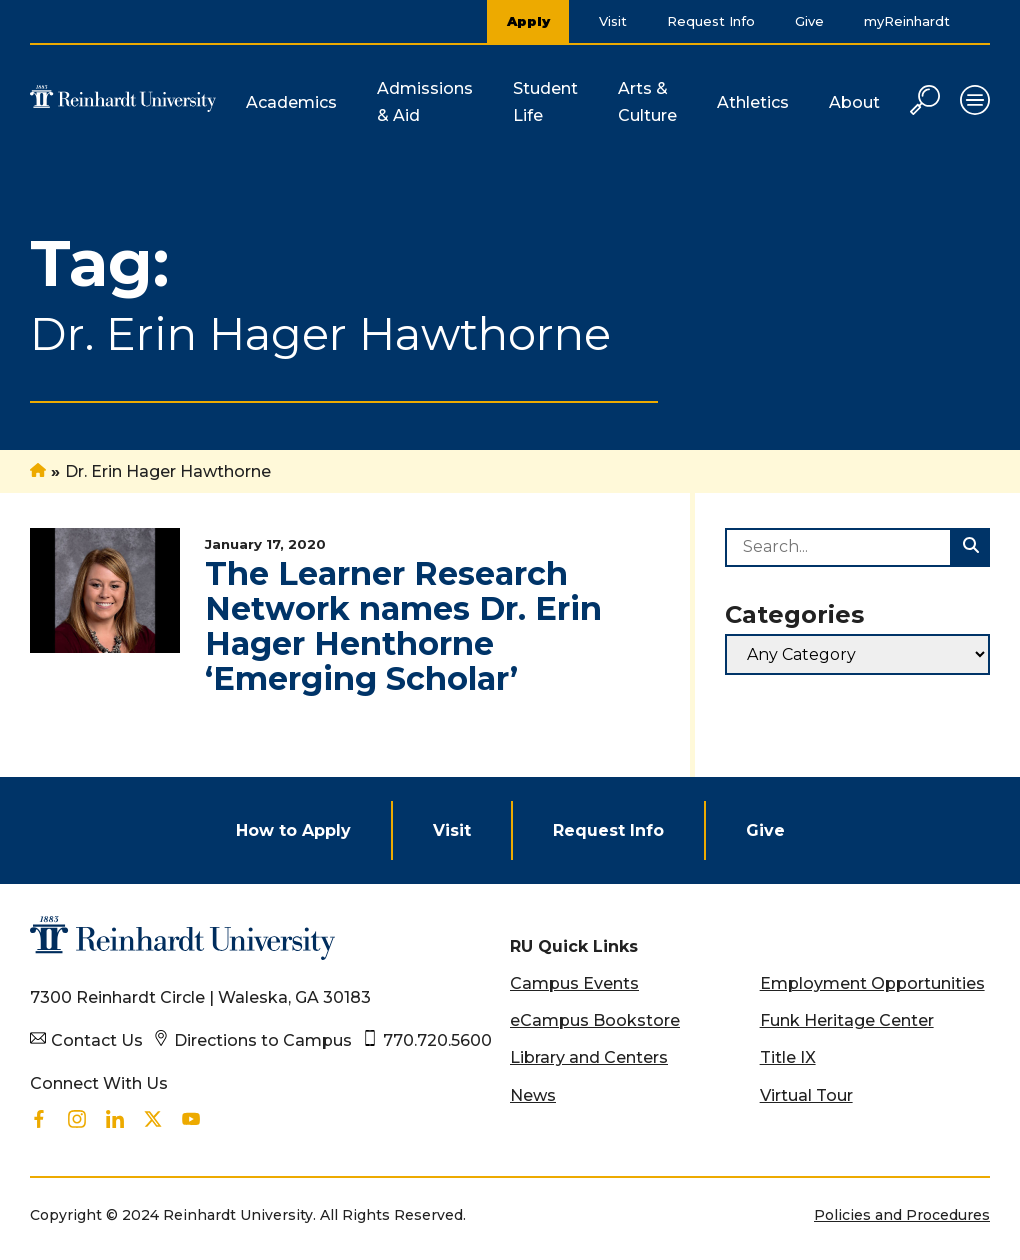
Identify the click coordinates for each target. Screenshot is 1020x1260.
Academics (291, 102)
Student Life (545, 102)
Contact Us (97, 1040)
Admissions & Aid (425, 102)
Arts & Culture (647, 102)
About (854, 102)
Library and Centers (589, 1057)
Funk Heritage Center (847, 1020)
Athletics (753, 102)
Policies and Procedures (902, 1215)
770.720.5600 (437, 1040)
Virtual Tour (806, 1095)
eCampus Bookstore (595, 1020)
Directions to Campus (263, 1040)
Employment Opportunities (872, 983)
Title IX (788, 1057)
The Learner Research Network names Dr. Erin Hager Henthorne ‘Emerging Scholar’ (403, 626)
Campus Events (574, 983)
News (533, 1095)
